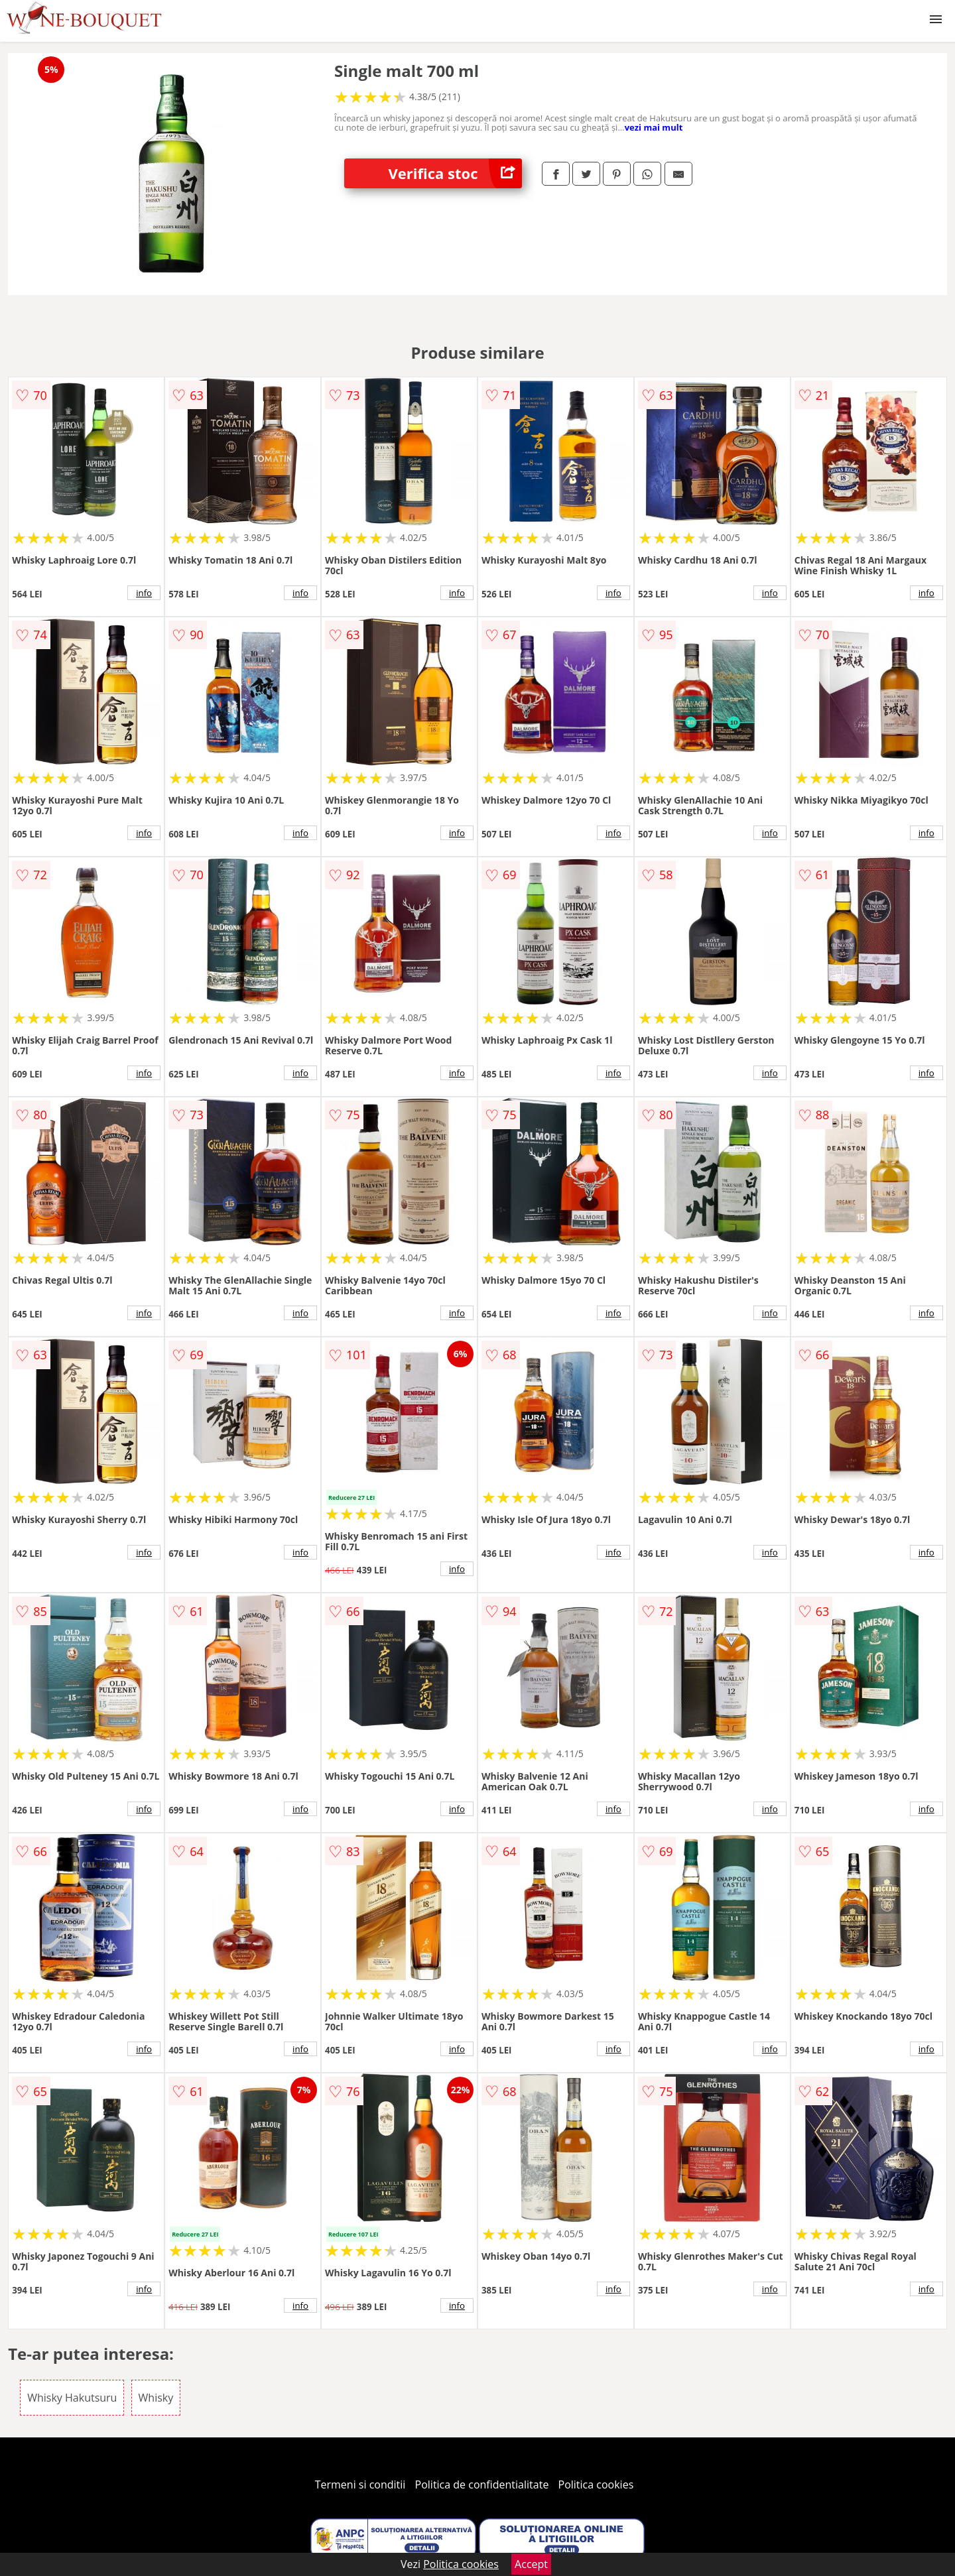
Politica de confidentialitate (482, 2484)
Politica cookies (596, 2484)
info (144, 593)
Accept (531, 2564)
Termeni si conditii (360, 2484)
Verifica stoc (455, 173)
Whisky (156, 2397)
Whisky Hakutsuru (72, 2397)
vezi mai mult (654, 127)
